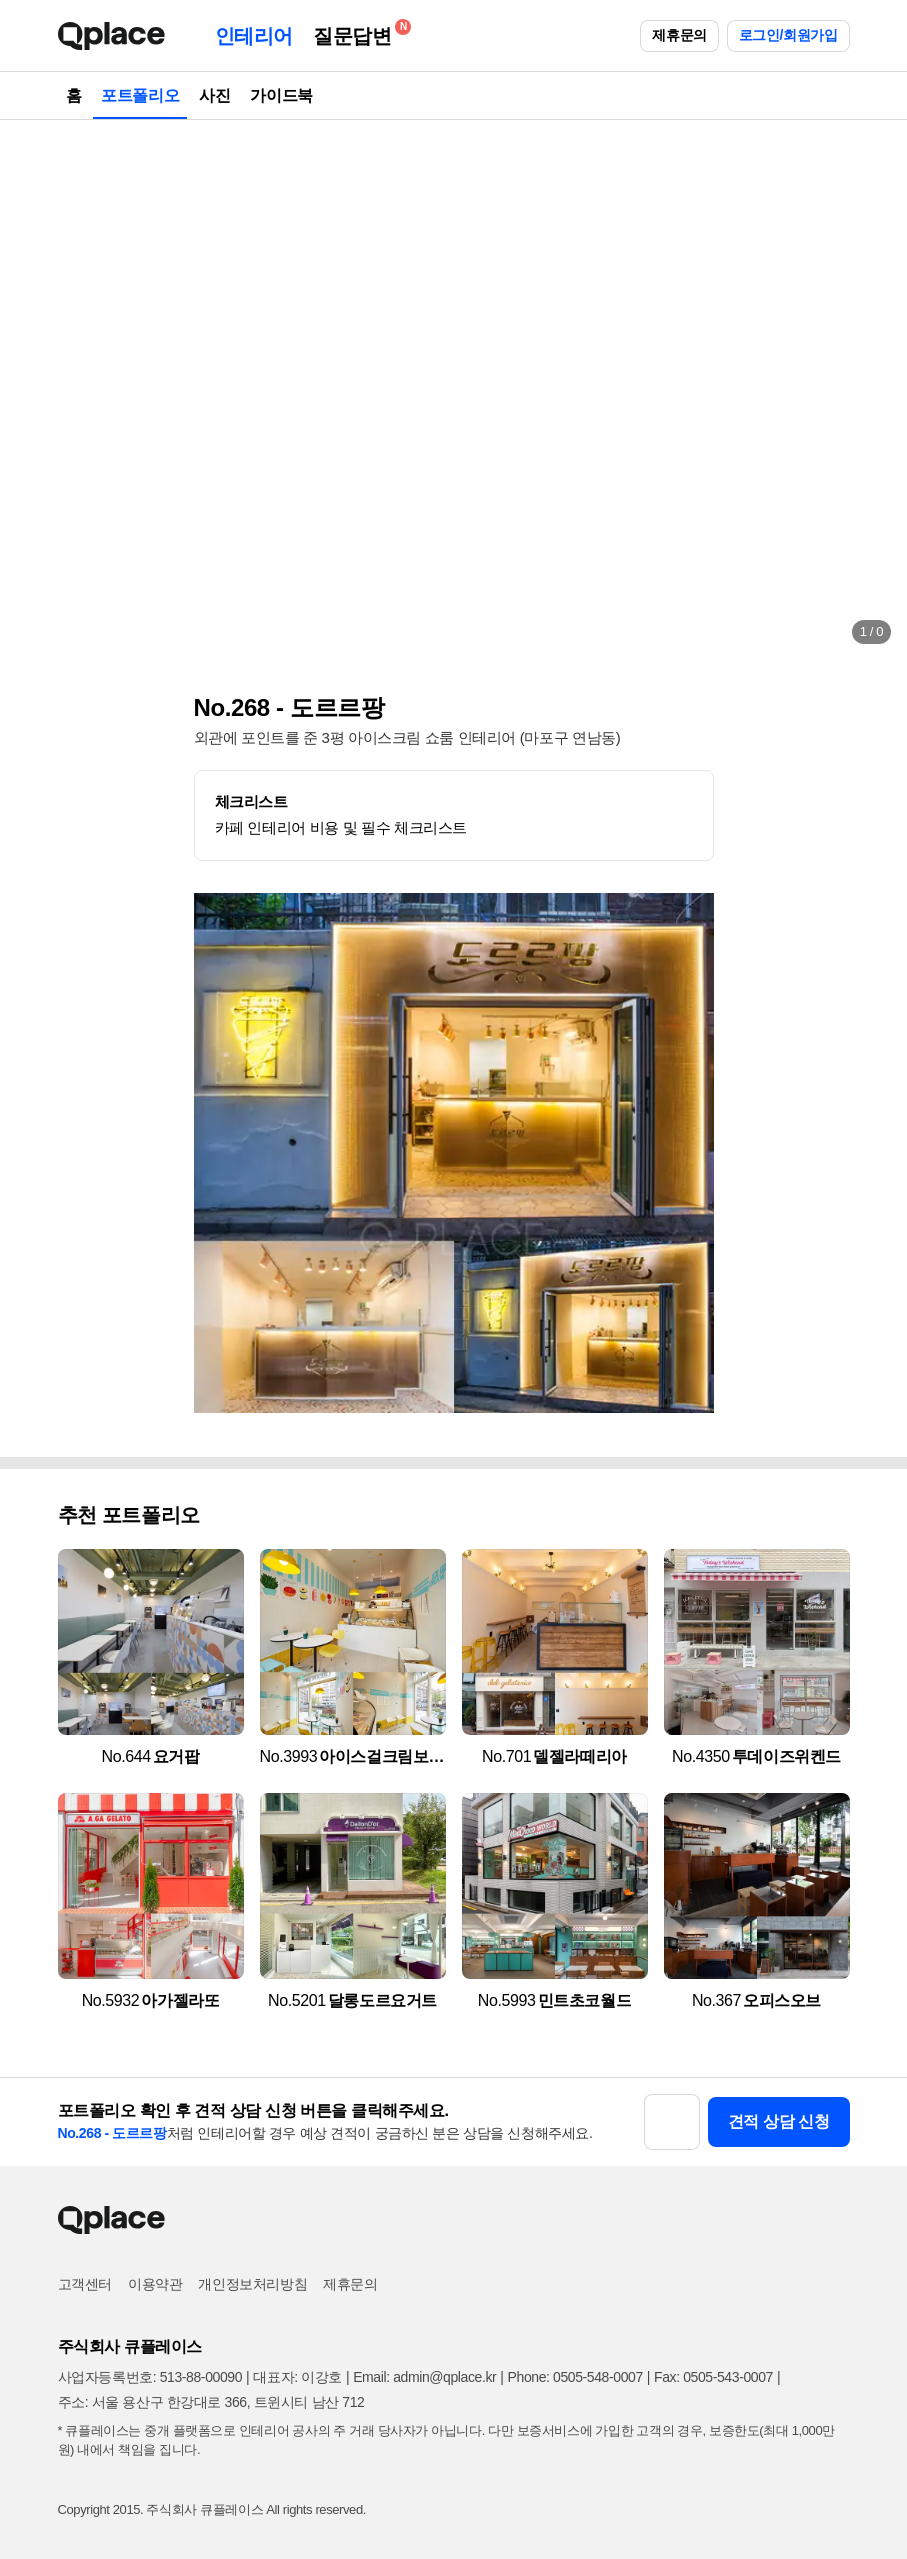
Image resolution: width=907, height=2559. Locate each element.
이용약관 (155, 2284)
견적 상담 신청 (779, 2121)
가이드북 (281, 95)
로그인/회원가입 (788, 35)
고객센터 (85, 2284)
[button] (36, 390)
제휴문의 (679, 35)
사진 (214, 95)
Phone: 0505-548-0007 (575, 2377)
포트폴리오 (140, 95)
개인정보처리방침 (252, 2284)
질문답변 (357, 32)
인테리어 (254, 36)
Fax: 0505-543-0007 (713, 2377)
